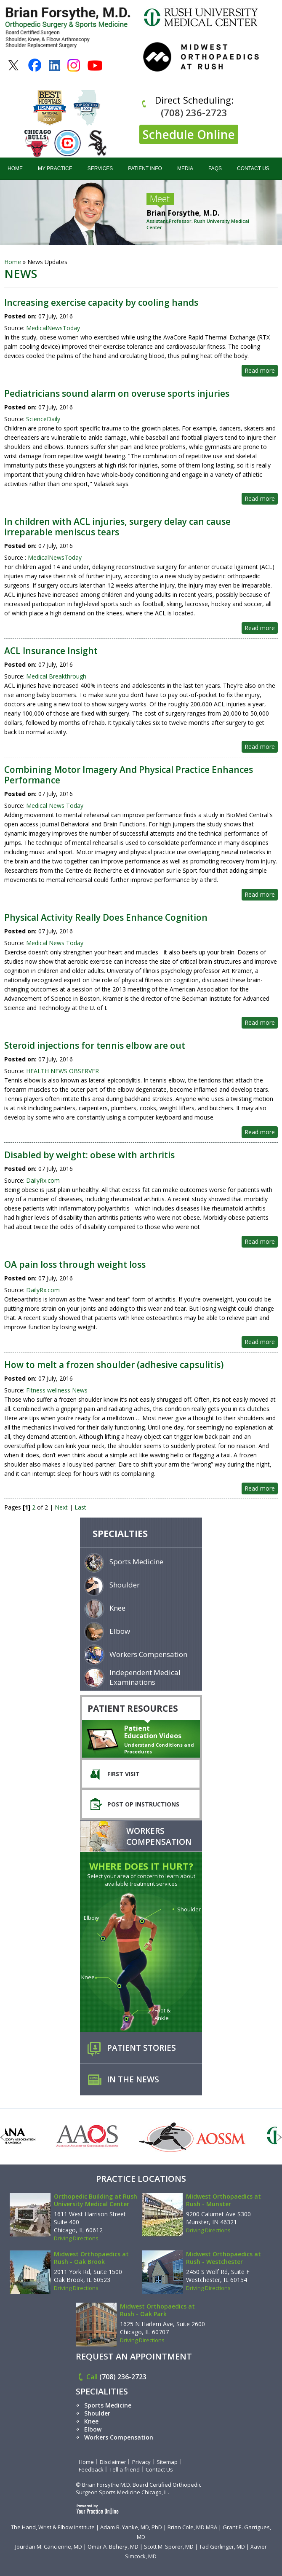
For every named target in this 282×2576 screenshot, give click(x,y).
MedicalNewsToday (52, 328)
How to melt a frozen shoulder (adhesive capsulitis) (113, 1365)
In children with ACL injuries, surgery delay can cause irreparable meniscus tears (117, 527)
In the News (133, 2079)
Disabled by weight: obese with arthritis (89, 1155)
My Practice (55, 168)
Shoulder (124, 1585)
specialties (120, 1533)
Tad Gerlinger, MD (222, 2546)
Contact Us (253, 168)
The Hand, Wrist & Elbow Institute (53, 2527)
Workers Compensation (148, 1654)
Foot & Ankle (162, 2014)
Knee (117, 1608)
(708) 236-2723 (194, 112)
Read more (260, 370)
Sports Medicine (136, 1561)
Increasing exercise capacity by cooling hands (101, 302)
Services (100, 168)
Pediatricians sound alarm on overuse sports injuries (116, 393)
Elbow (119, 1631)
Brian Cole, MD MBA (192, 2527)
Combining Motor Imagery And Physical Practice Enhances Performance (128, 775)
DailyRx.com (43, 1180)
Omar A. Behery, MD (113, 2546)
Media (185, 168)
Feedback (91, 2469)
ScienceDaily (43, 419)
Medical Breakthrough (56, 676)
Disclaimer (113, 2462)
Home (15, 168)
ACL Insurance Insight (51, 651)
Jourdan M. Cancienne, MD (48, 2546)
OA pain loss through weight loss (75, 1264)
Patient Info (145, 168)
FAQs (215, 168)
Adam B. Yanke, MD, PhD (131, 2527)
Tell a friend (124, 2469)
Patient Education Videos (152, 1732)
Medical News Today (54, 806)
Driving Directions (76, 2238)
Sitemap (167, 2462)
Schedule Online (189, 134)
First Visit (123, 1774)
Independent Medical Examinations (145, 1677)
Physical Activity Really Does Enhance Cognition (106, 917)
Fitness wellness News (57, 1390)
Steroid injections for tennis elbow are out (94, 1045)
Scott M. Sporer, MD (169, 2546)
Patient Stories (141, 2047)
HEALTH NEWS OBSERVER (62, 1071)
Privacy (141, 2462)
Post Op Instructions (143, 1804)
